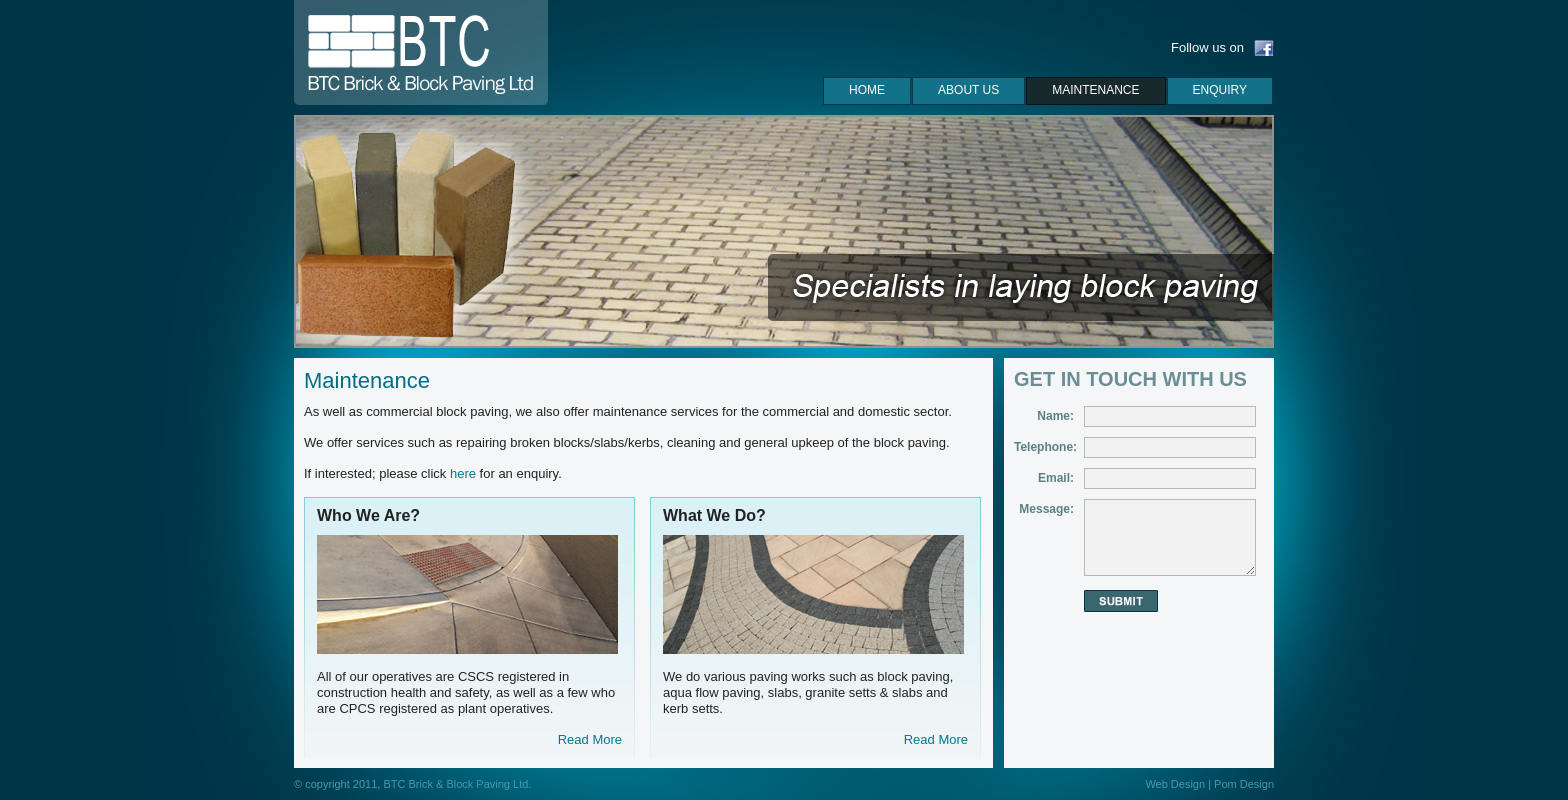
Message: (1046, 509)
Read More (590, 739)
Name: (1055, 416)
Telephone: (1045, 447)
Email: (1056, 478)
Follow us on (1207, 47)
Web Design (1175, 784)
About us (968, 90)
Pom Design (1244, 784)
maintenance (1095, 90)
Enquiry (1220, 90)
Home (867, 90)
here (463, 473)
